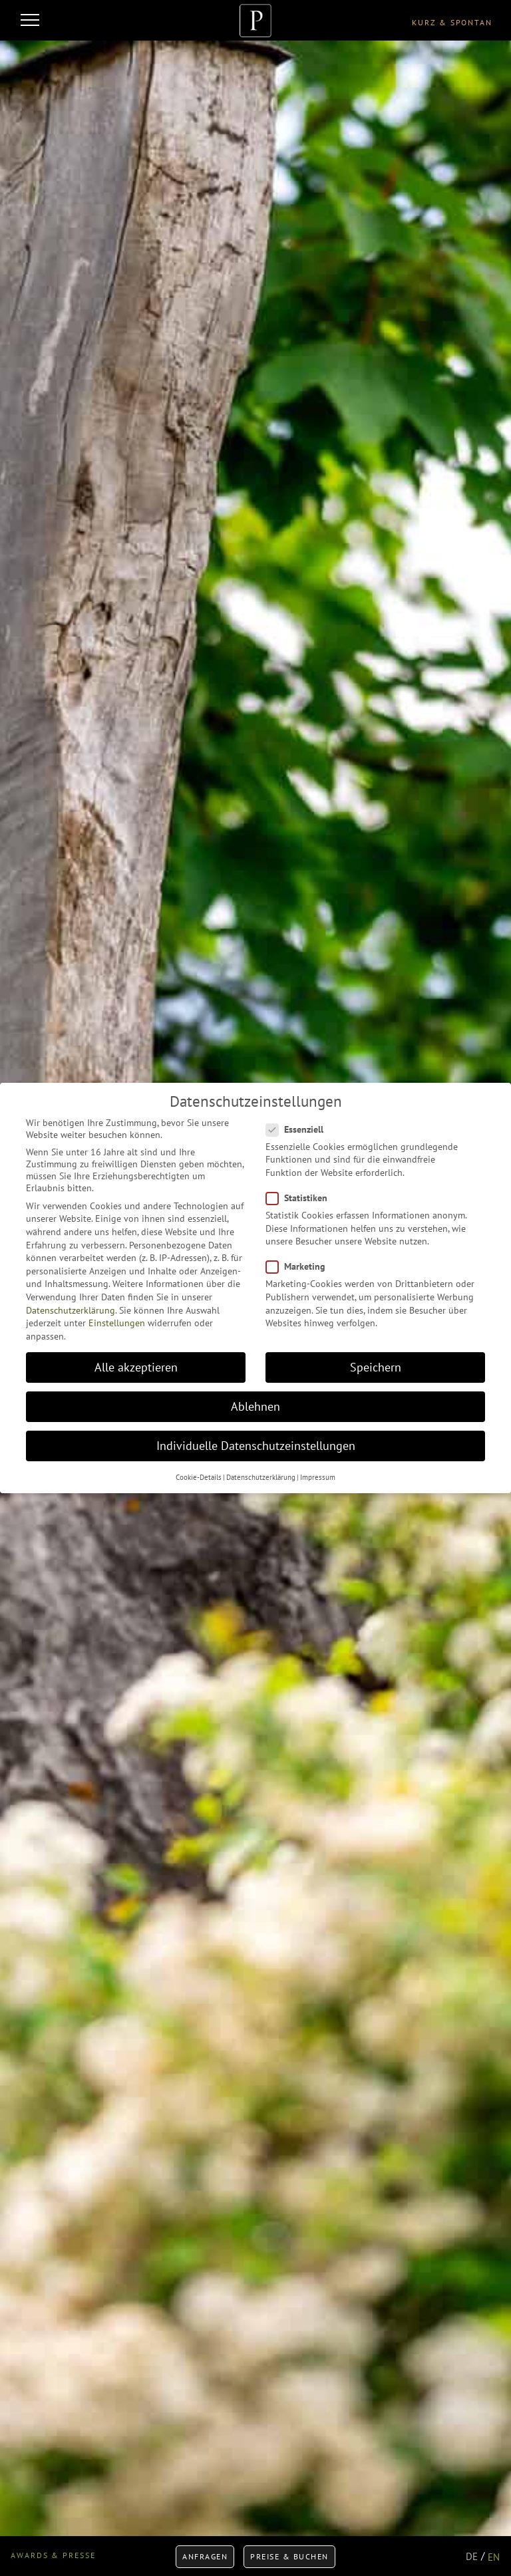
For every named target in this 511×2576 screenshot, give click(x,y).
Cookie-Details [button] (199, 1477)
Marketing (299, 1266)
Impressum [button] (317, 1477)
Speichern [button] (375, 1367)
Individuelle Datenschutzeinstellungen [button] (255, 1445)
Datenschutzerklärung (70, 1310)
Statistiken (300, 1198)
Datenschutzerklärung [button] (260, 1477)
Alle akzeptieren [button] (136, 1367)
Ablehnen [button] (255, 1406)
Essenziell (298, 1129)
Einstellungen (116, 1323)
